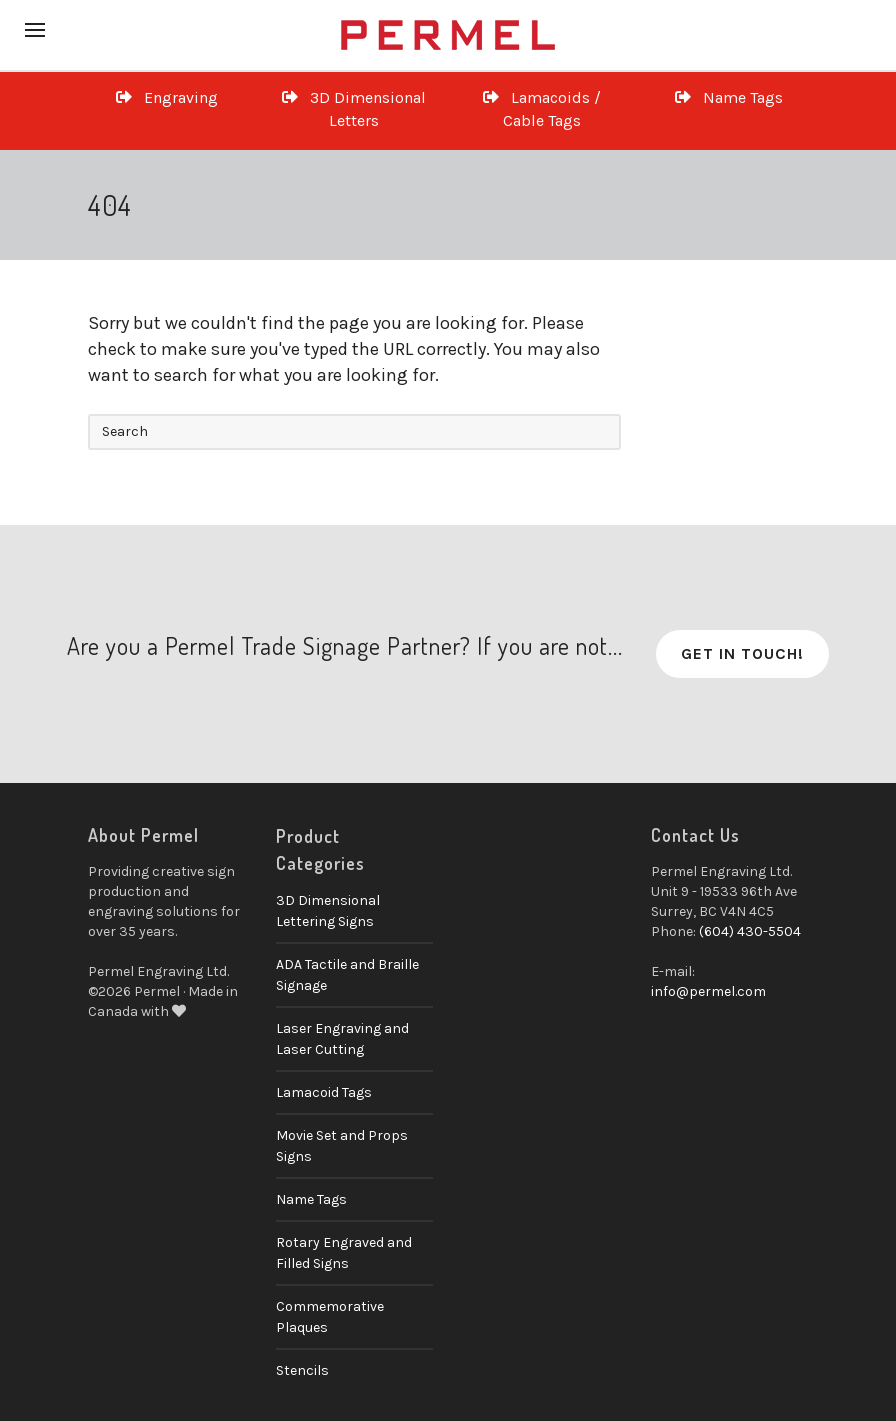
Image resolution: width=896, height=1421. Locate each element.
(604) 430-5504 (750, 931)
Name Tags (729, 97)
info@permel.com (708, 991)
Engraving (167, 97)
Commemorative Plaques (330, 1317)
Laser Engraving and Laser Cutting (342, 1039)
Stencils (302, 1370)
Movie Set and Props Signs (342, 1146)
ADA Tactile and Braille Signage (347, 975)
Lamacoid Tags (324, 1092)
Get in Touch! (742, 653)
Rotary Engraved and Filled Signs (344, 1253)
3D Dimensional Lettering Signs (328, 911)
